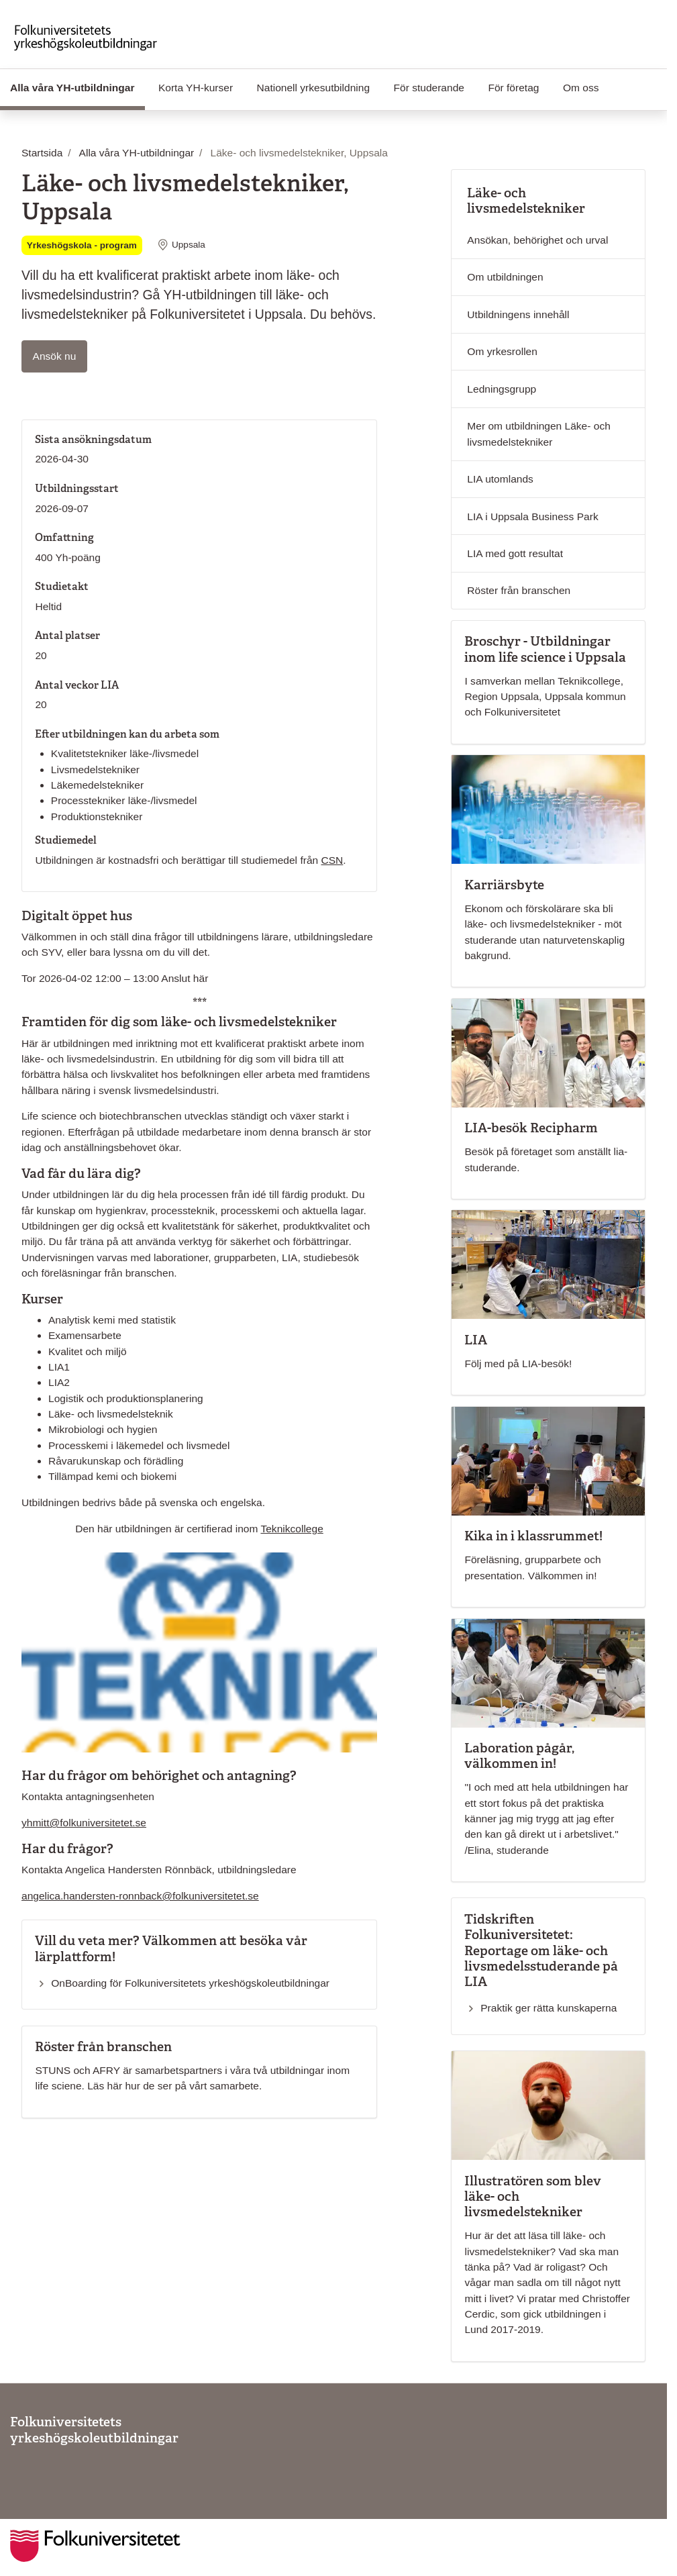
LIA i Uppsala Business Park (532, 516)
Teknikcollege (291, 1528)
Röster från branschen (518, 590)
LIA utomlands (500, 479)
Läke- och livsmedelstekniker (526, 201)
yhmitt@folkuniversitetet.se (83, 1822)
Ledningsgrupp (501, 389)
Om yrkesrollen (502, 351)
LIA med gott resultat (515, 553)
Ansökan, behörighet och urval (537, 240)
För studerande (429, 87)
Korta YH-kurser (195, 87)
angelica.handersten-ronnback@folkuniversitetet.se (140, 1895)
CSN (332, 860)
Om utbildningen (505, 277)
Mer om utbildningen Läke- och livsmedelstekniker (538, 433)
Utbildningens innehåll (518, 314)
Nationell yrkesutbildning (313, 87)
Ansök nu (60, 355)
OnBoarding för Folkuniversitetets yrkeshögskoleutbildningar (190, 1983)
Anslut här (184, 978)
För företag (513, 87)
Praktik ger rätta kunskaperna (548, 2008)
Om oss (581, 87)
